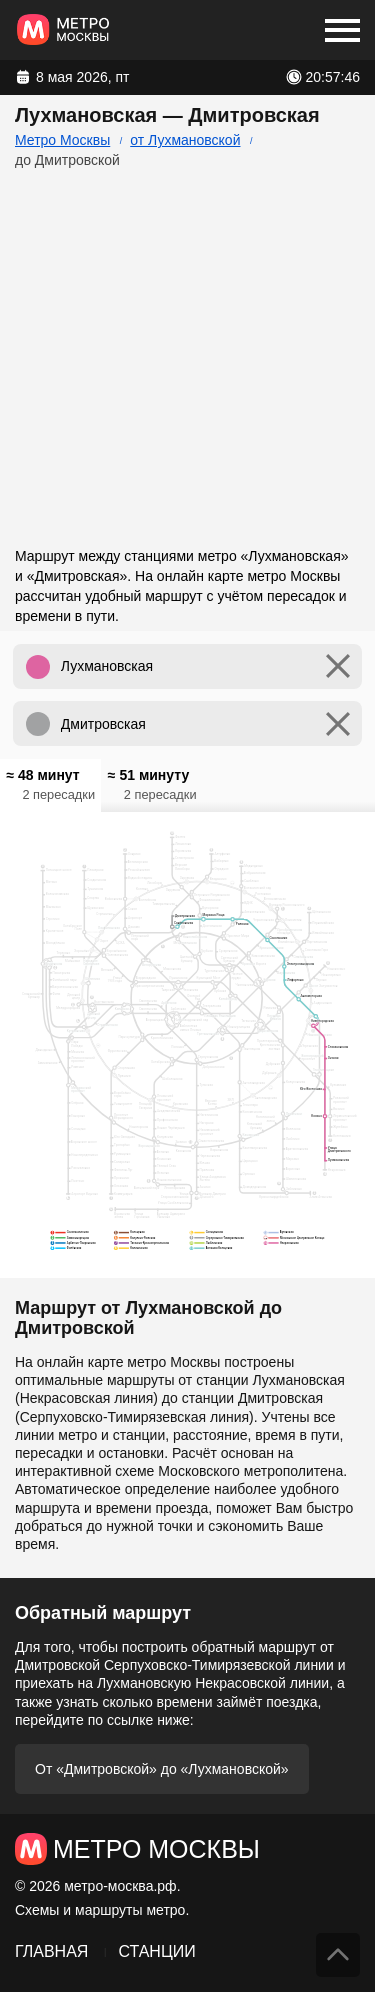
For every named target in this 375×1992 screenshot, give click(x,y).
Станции (156, 1951)
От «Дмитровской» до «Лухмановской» (162, 1769)
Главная (51, 1951)
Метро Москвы (62, 140)
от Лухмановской (185, 140)
